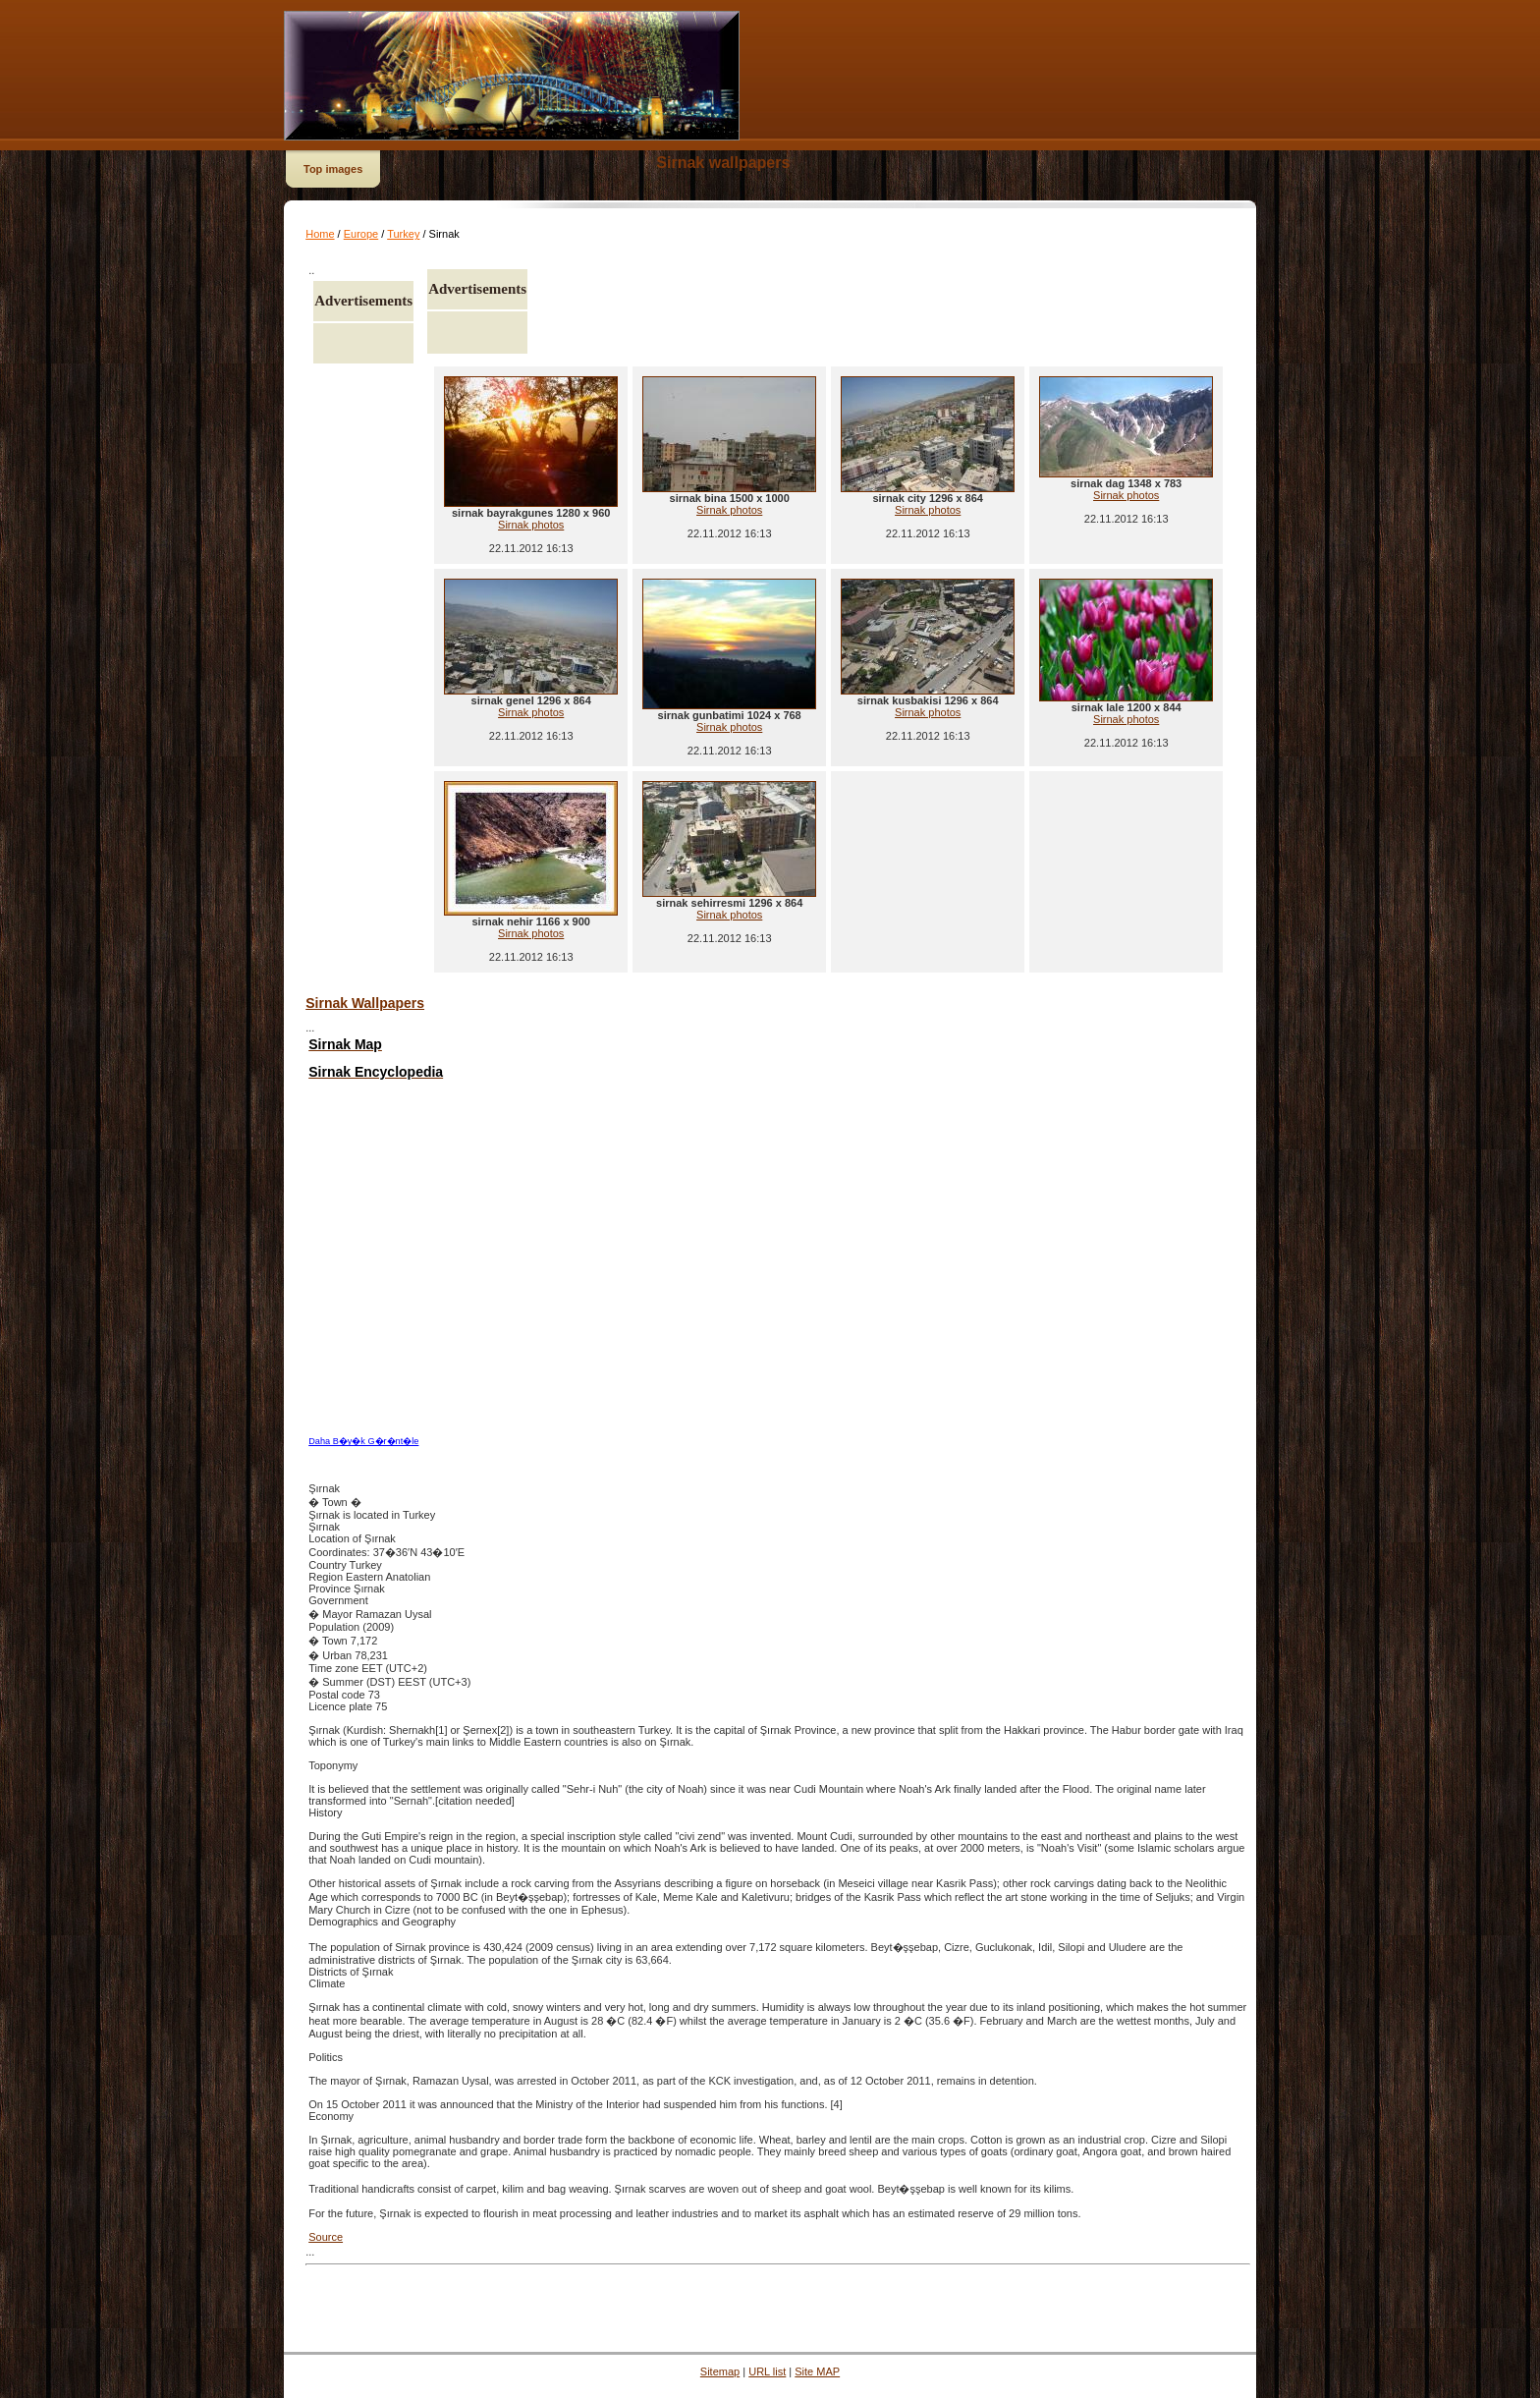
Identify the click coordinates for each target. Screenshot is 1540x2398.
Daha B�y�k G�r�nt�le (363, 1441)
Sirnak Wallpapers (364, 1003)
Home (319, 234)
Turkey (403, 234)
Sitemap (720, 2371)
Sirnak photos (531, 524)
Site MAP (817, 2371)
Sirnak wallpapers (723, 162)
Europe (361, 234)
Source (325, 2237)
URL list (767, 2371)
